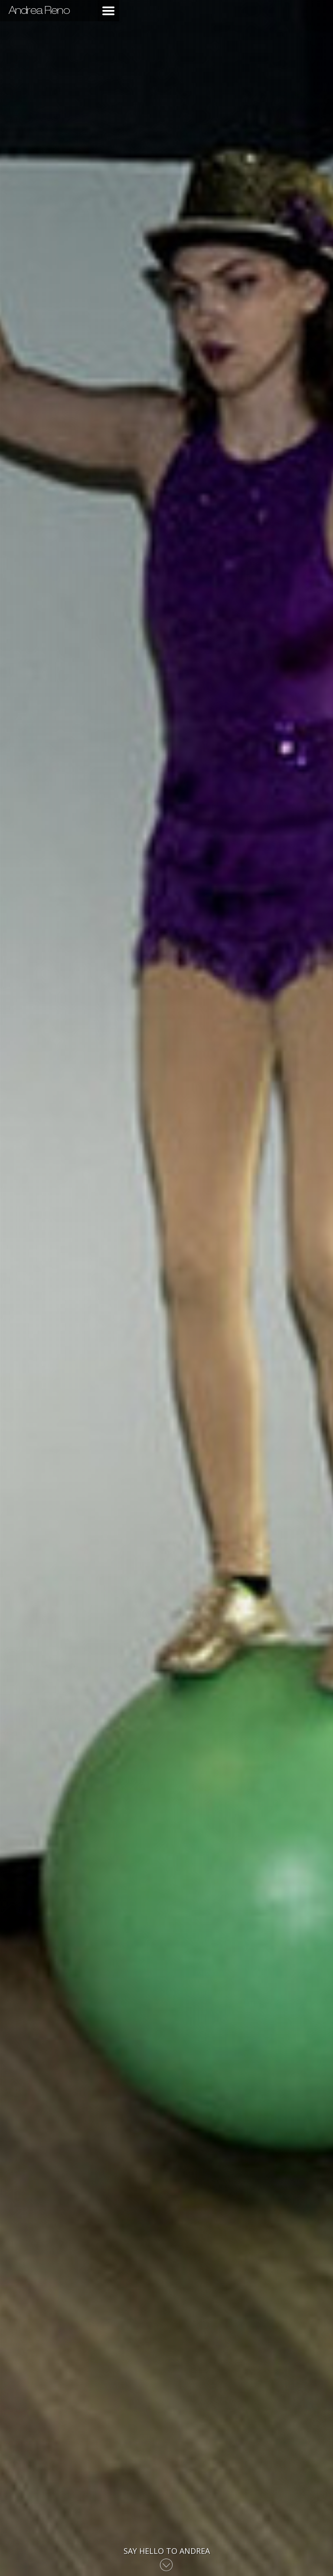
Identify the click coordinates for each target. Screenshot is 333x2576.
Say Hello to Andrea (167, 2551)
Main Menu (108, 10)
